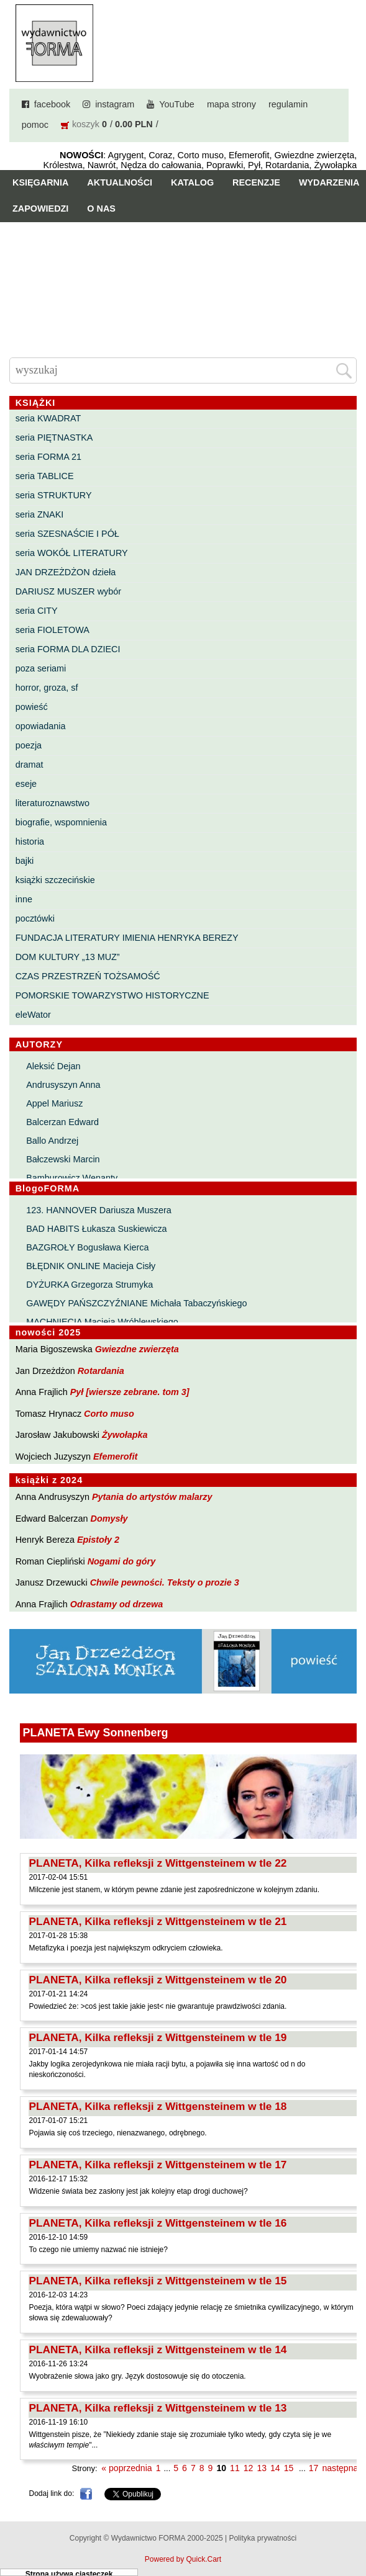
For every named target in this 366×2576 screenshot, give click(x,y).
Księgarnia (40, 182)
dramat (29, 765)
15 (289, 2468)
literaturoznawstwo (52, 803)
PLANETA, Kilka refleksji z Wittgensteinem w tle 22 (157, 1863)
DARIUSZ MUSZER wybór (68, 591)
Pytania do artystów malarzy (152, 1497)
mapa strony (231, 104)
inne (24, 899)
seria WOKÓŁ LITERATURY (72, 553)
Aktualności (119, 182)
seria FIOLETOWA (52, 630)
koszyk (85, 124)
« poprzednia (126, 2468)
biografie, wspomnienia (61, 822)
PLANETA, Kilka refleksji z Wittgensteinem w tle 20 (157, 1979)
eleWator (33, 1015)
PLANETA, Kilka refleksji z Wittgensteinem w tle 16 (157, 2223)
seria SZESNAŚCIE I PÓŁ (67, 534)
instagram (114, 104)
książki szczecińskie (55, 880)
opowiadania (41, 726)
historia (30, 841)
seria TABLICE (45, 476)
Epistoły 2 (98, 1540)
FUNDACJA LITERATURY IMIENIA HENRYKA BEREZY (127, 938)
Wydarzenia (329, 182)
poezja (29, 745)
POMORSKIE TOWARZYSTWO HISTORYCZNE (112, 995)
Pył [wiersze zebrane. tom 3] (130, 1392)
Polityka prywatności (262, 2538)
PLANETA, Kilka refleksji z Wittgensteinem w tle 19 (157, 2037)
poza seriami (41, 668)
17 (314, 2468)
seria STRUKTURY (54, 495)
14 (275, 2468)
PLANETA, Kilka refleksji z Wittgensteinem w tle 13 (157, 2408)
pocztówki (35, 918)
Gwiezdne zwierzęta (137, 1349)
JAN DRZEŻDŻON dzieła (66, 572)
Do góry (352, 2530)
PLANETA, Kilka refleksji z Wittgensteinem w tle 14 (157, 2349)
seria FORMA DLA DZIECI (68, 649)
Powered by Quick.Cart (183, 2559)
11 (235, 2468)
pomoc (35, 125)
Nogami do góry (122, 1561)
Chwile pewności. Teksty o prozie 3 (164, 1582)
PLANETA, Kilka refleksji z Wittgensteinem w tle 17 (157, 2164)
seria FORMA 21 (48, 457)
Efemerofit (115, 1456)
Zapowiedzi (40, 208)
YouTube (176, 104)
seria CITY (37, 611)
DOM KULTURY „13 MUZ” (68, 957)
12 (249, 2468)
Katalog (192, 182)
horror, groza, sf (47, 688)
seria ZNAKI (40, 514)
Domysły (109, 1519)
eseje (26, 784)
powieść (32, 707)
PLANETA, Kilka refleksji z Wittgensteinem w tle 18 (157, 2106)
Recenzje (256, 182)
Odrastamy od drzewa (116, 1604)
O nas (101, 208)
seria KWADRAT (48, 418)
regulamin (288, 104)
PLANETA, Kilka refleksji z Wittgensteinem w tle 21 (157, 1921)
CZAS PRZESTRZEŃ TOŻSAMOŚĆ (88, 976)
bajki (25, 861)
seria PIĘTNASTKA (54, 437)
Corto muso (109, 1414)
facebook (52, 104)
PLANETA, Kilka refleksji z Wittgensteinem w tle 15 (157, 2280)
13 (262, 2468)
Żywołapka (125, 1435)
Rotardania (101, 1371)
